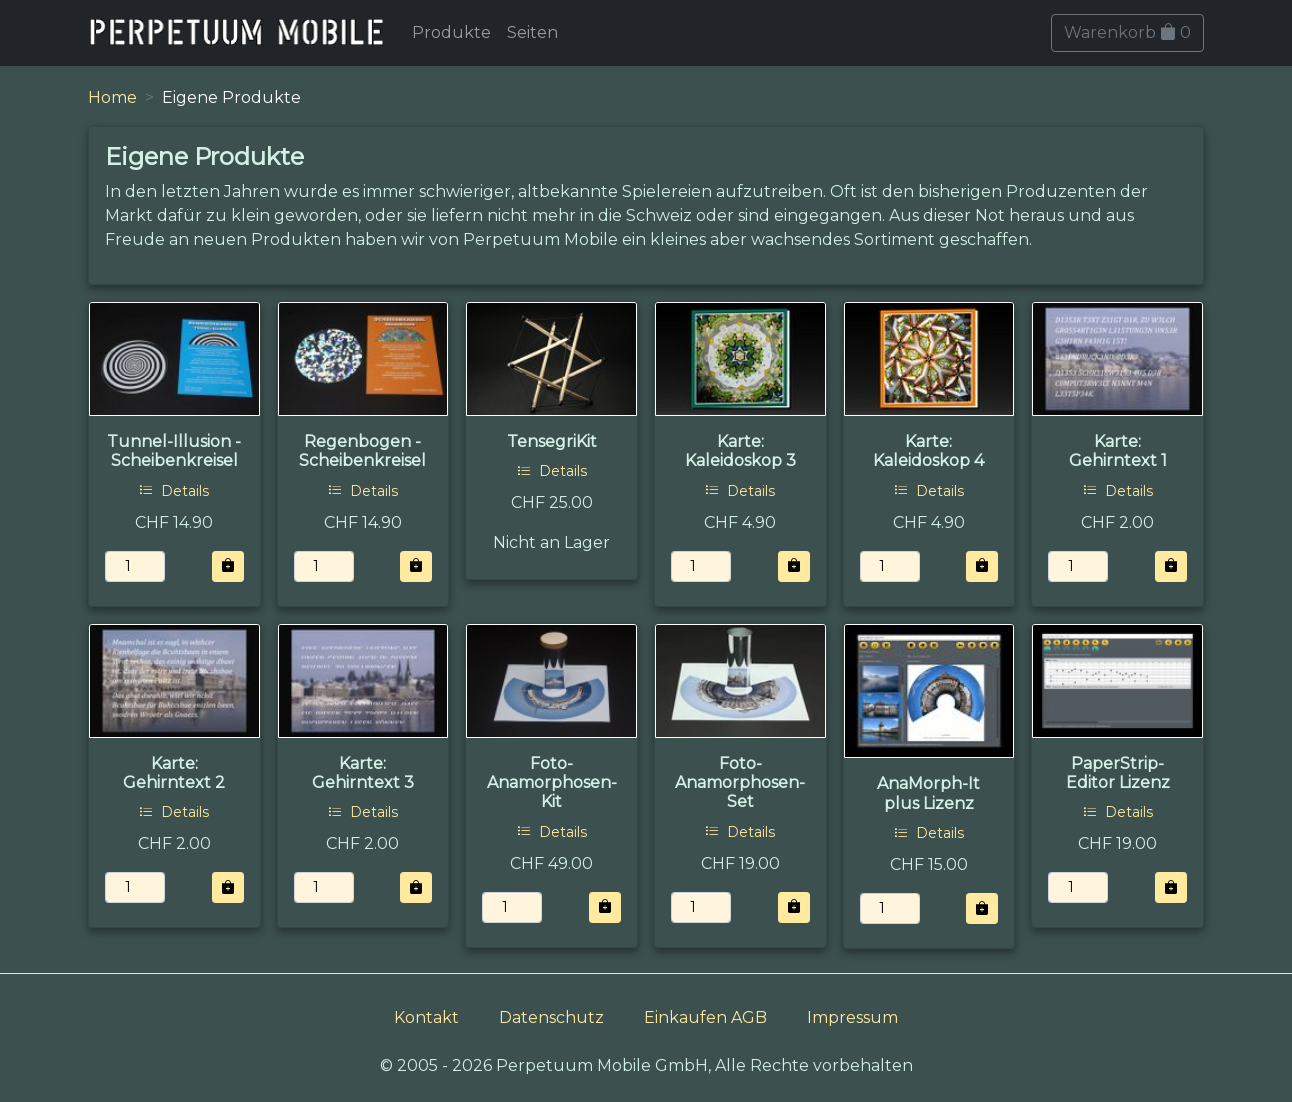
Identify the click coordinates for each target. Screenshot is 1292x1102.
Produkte (451, 32)
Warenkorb (1127, 32)
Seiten (532, 32)
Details (174, 491)
